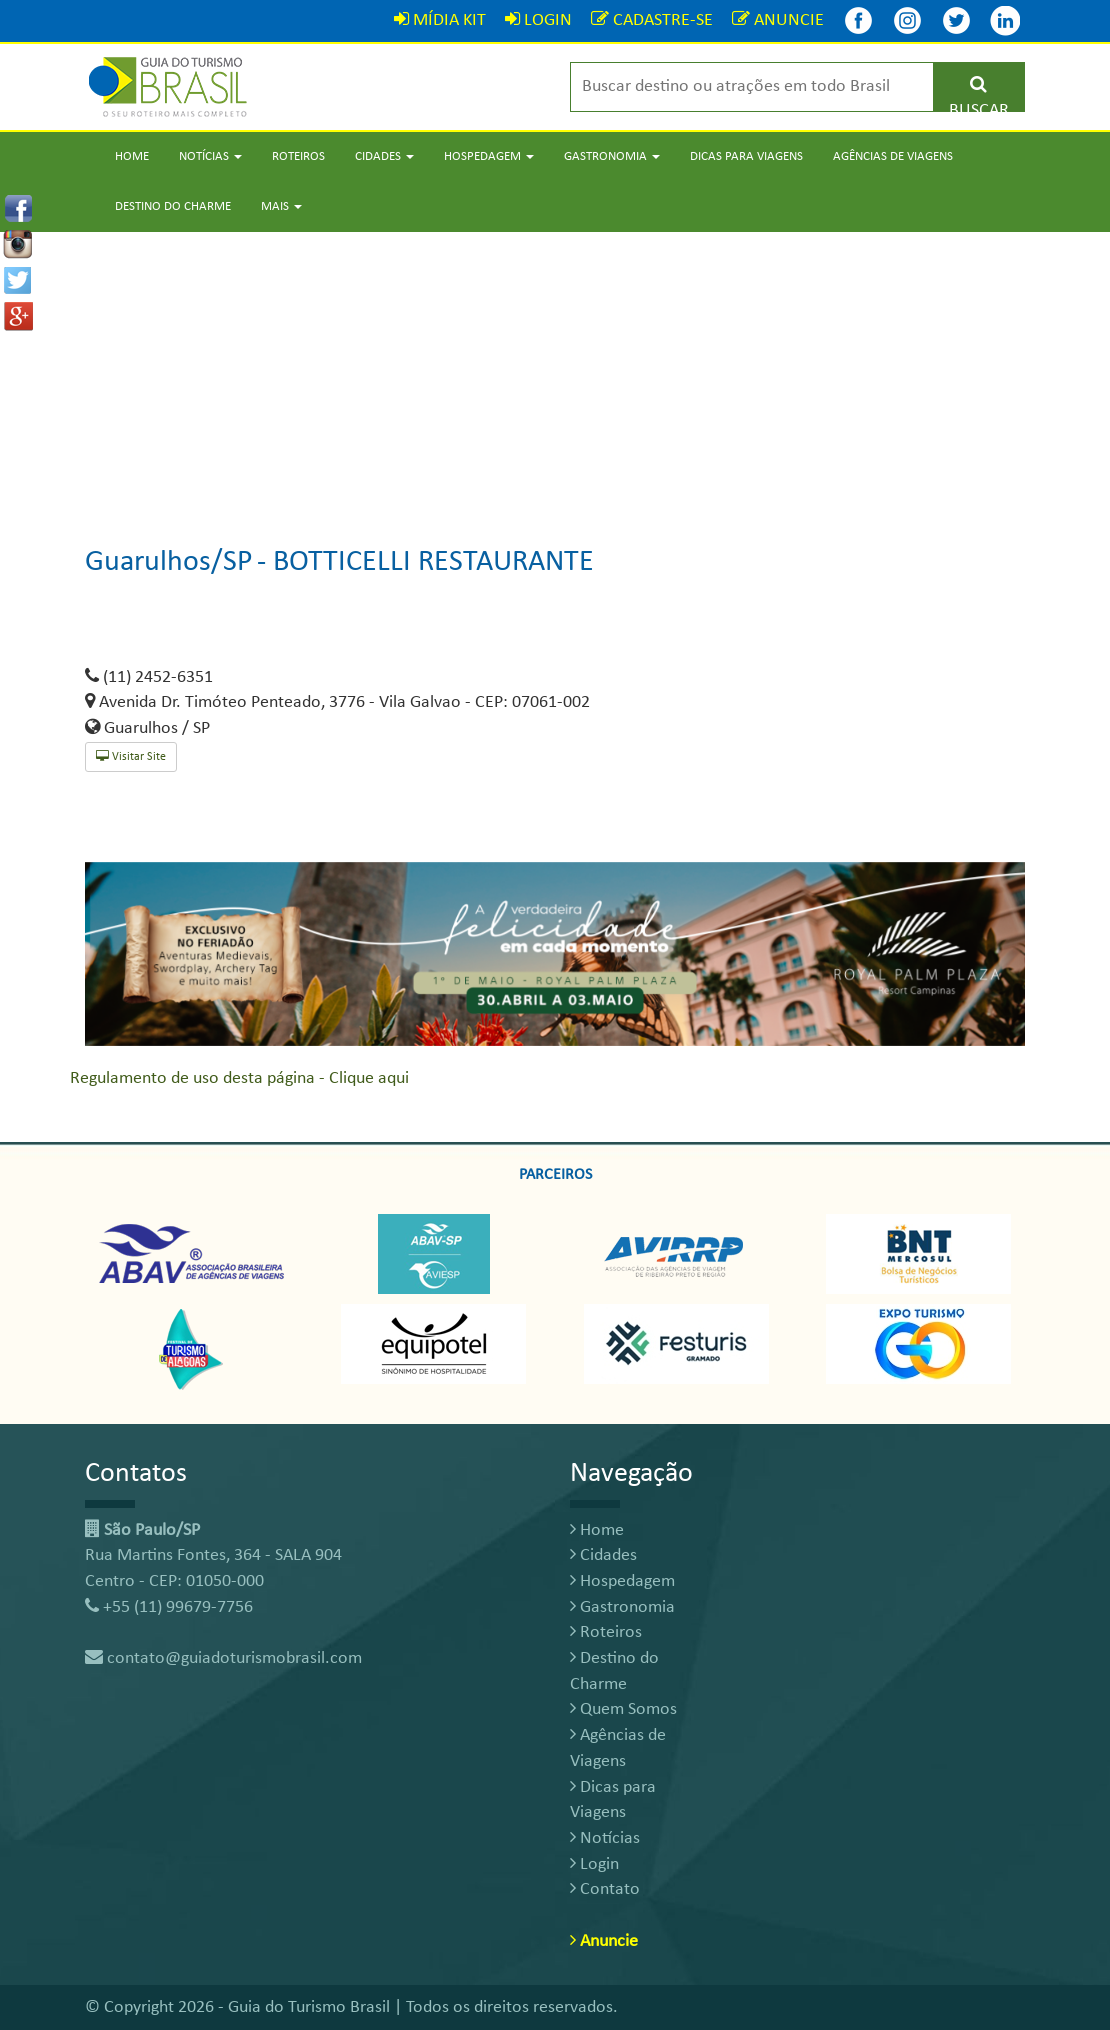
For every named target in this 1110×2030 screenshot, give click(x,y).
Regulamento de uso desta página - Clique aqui (239, 1078)
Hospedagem (622, 1581)
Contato (605, 1889)
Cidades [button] (384, 156)
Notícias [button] (210, 156)
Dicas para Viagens (746, 156)
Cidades (603, 1555)
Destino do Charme (173, 206)
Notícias (605, 1838)
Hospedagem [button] (489, 156)
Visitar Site (131, 756)
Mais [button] (281, 206)
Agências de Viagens (893, 156)
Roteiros (298, 156)
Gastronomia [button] (612, 156)
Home (132, 156)
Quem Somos (623, 1709)
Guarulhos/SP (169, 562)
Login (594, 1864)
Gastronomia (622, 1607)
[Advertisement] (555, 372)
